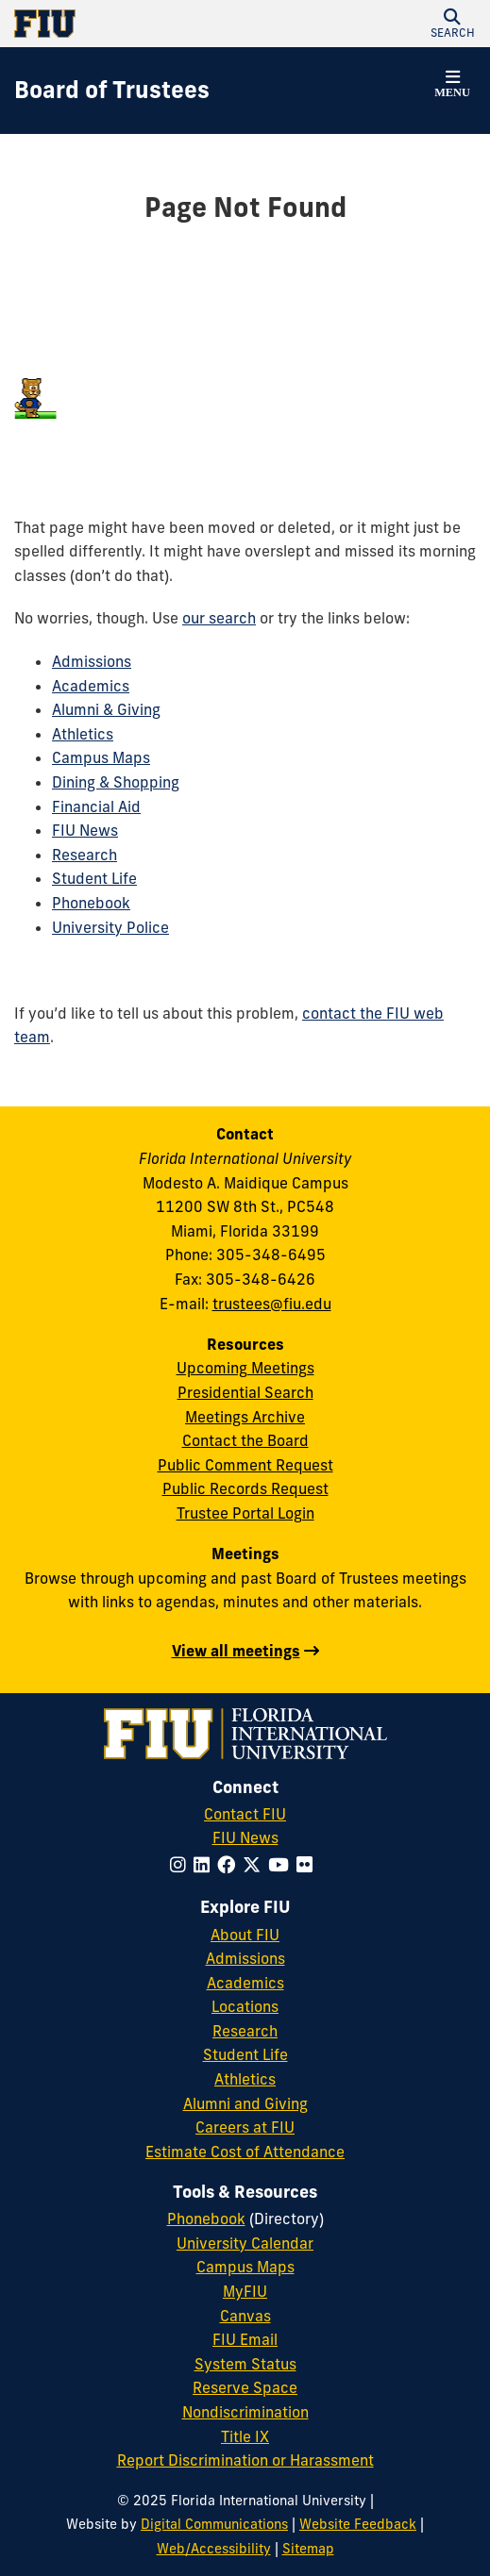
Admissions (91, 661)
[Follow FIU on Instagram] (182, 1865)
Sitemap (308, 2548)
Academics (90, 685)
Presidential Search (245, 1392)
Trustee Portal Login (245, 1513)
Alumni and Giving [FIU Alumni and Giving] (245, 2103)
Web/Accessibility (214, 2548)
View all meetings (236, 1650)
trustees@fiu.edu (271, 1303)
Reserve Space (245, 2387)
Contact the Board (245, 1440)
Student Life (94, 878)
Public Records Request (245, 1488)
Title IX (245, 2436)
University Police (110, 927)
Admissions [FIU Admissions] (245, 1958)
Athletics (82, 733)
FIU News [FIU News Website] (245, 1837)
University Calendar (245, 2243)
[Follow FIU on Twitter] (255, 1865)
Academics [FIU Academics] (245, 1982)
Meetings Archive (245, 1416)
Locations (245, 2006)
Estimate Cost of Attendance (245, 2151)
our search (219, 617)
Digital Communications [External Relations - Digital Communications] (214, 2524)
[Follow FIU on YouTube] (282, 1865)
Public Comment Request (245, 1464)
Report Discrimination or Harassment (245, 2460)
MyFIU (245, 2291)
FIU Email (245, 2339)
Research (84, 854)
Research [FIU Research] (245, 2030)
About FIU (245, 1934)
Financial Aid (96, 806)
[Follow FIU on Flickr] (308, 1865)
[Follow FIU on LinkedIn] (205, 1865)
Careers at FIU (245, 2127)
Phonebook (91, 902)
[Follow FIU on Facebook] (230, 1865)
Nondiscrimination (245, 2411)
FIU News (85, 830)
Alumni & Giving (106, 709)
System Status (245, 2363)
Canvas (245, 2315)
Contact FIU (245, 1813)
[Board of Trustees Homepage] (112, 91)
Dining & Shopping (115, 782)
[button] (452, 23)
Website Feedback (357, 2524)
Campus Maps (101, 757)
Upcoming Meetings (245, 1367)
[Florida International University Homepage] (129, 23)
